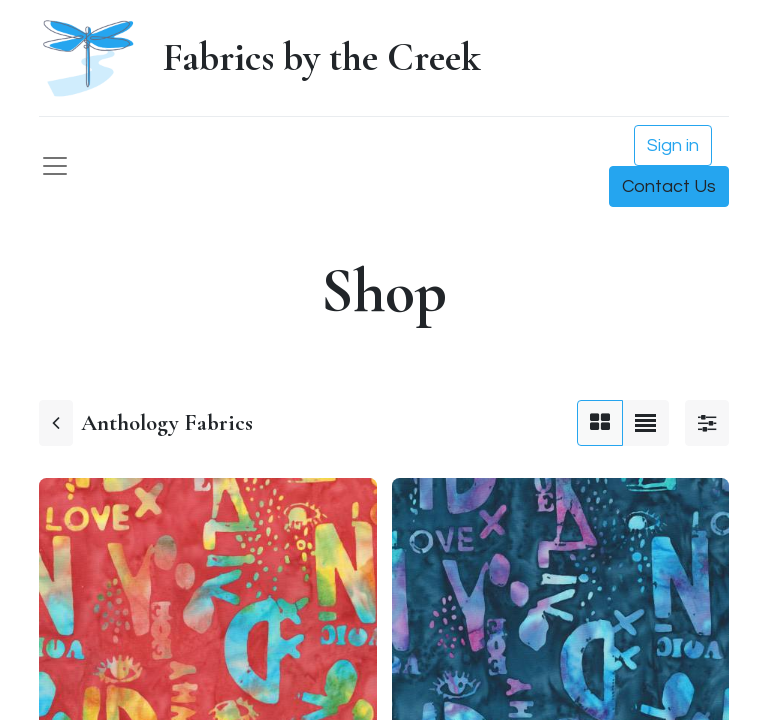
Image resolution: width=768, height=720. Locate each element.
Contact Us (669, 186)
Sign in (673, 145)
